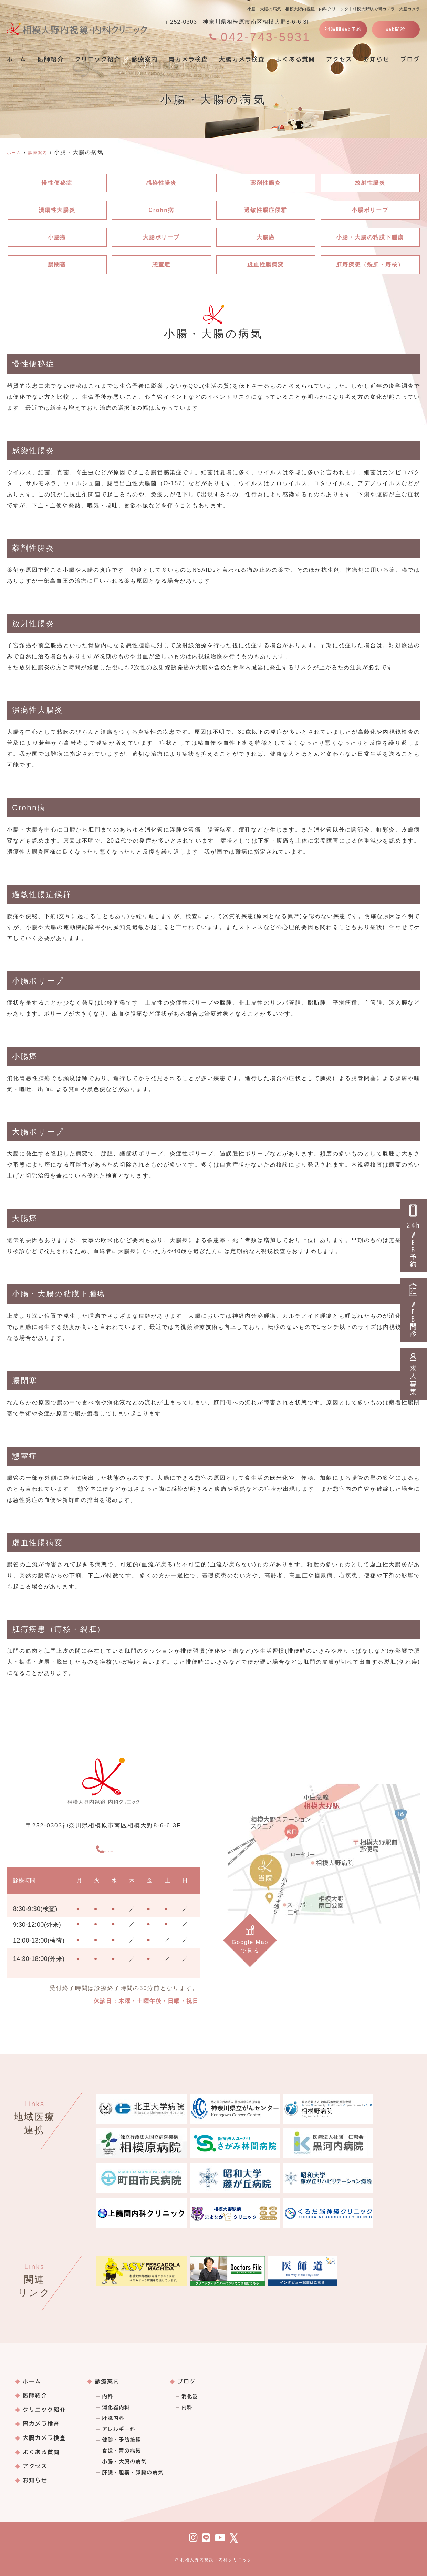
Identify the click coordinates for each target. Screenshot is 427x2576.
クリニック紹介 (98, 59)
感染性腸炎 (161, 183)
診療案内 (145, 59)
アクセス (339, 59)
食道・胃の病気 (121, 2450)
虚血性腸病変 (265, 264)
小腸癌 (57, 237)
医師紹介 (51, 59)
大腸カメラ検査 (242, 59)
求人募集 (414, 1374)
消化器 (189, 2396)
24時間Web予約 (343, 29)
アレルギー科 (118, 2429)
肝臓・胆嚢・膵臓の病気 (133, 2472)
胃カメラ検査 (188, 59)
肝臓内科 (113, 2418)
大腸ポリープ (161, 237)
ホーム (17, 59)
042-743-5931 (104, 1848)
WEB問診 (414, 1310)
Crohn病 (161, 210)
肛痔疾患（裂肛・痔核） (370, 264)
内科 (107, 2396)
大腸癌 (266, 237)
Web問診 (396, 29)
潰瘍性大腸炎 (57, 210)
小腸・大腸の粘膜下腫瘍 (370, 237)
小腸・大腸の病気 (124, 2461)
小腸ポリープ (370, 210)
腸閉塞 (57, 264)
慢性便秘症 (57, 183)
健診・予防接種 (121, 2439)
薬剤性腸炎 (265, 183)
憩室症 (161, 264)
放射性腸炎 (370, 183)
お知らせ (376, 59)
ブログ (186, 2381)
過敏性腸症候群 (265, 210)
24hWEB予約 (414, 1235)
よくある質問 (295, 59)
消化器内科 (116, 2407)
